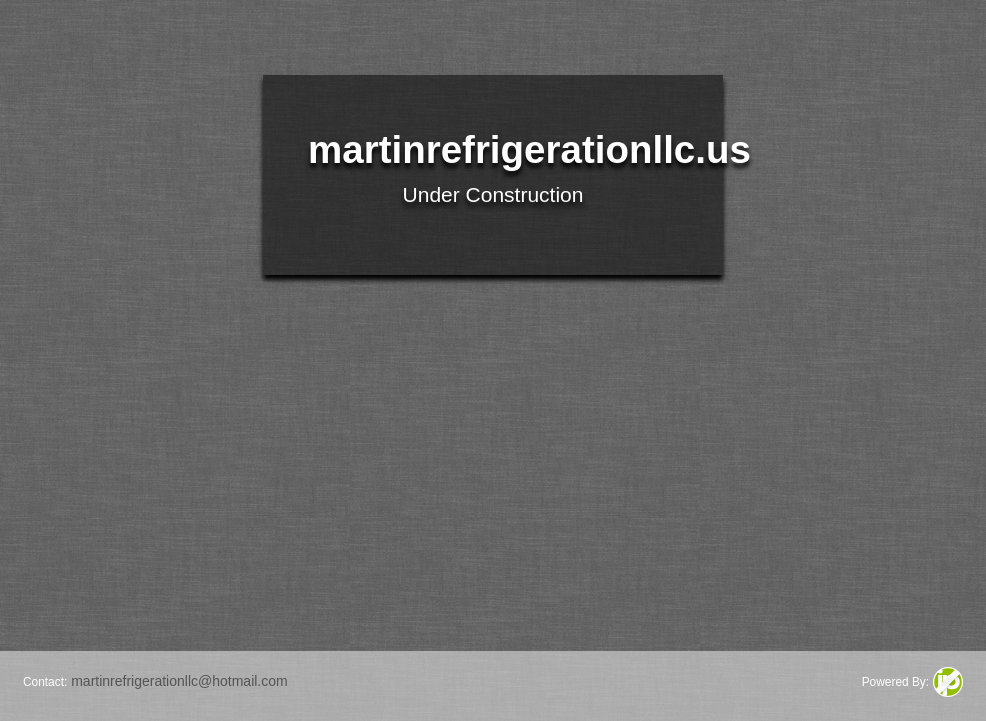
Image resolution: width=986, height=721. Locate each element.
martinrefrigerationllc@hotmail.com (179, 681)
